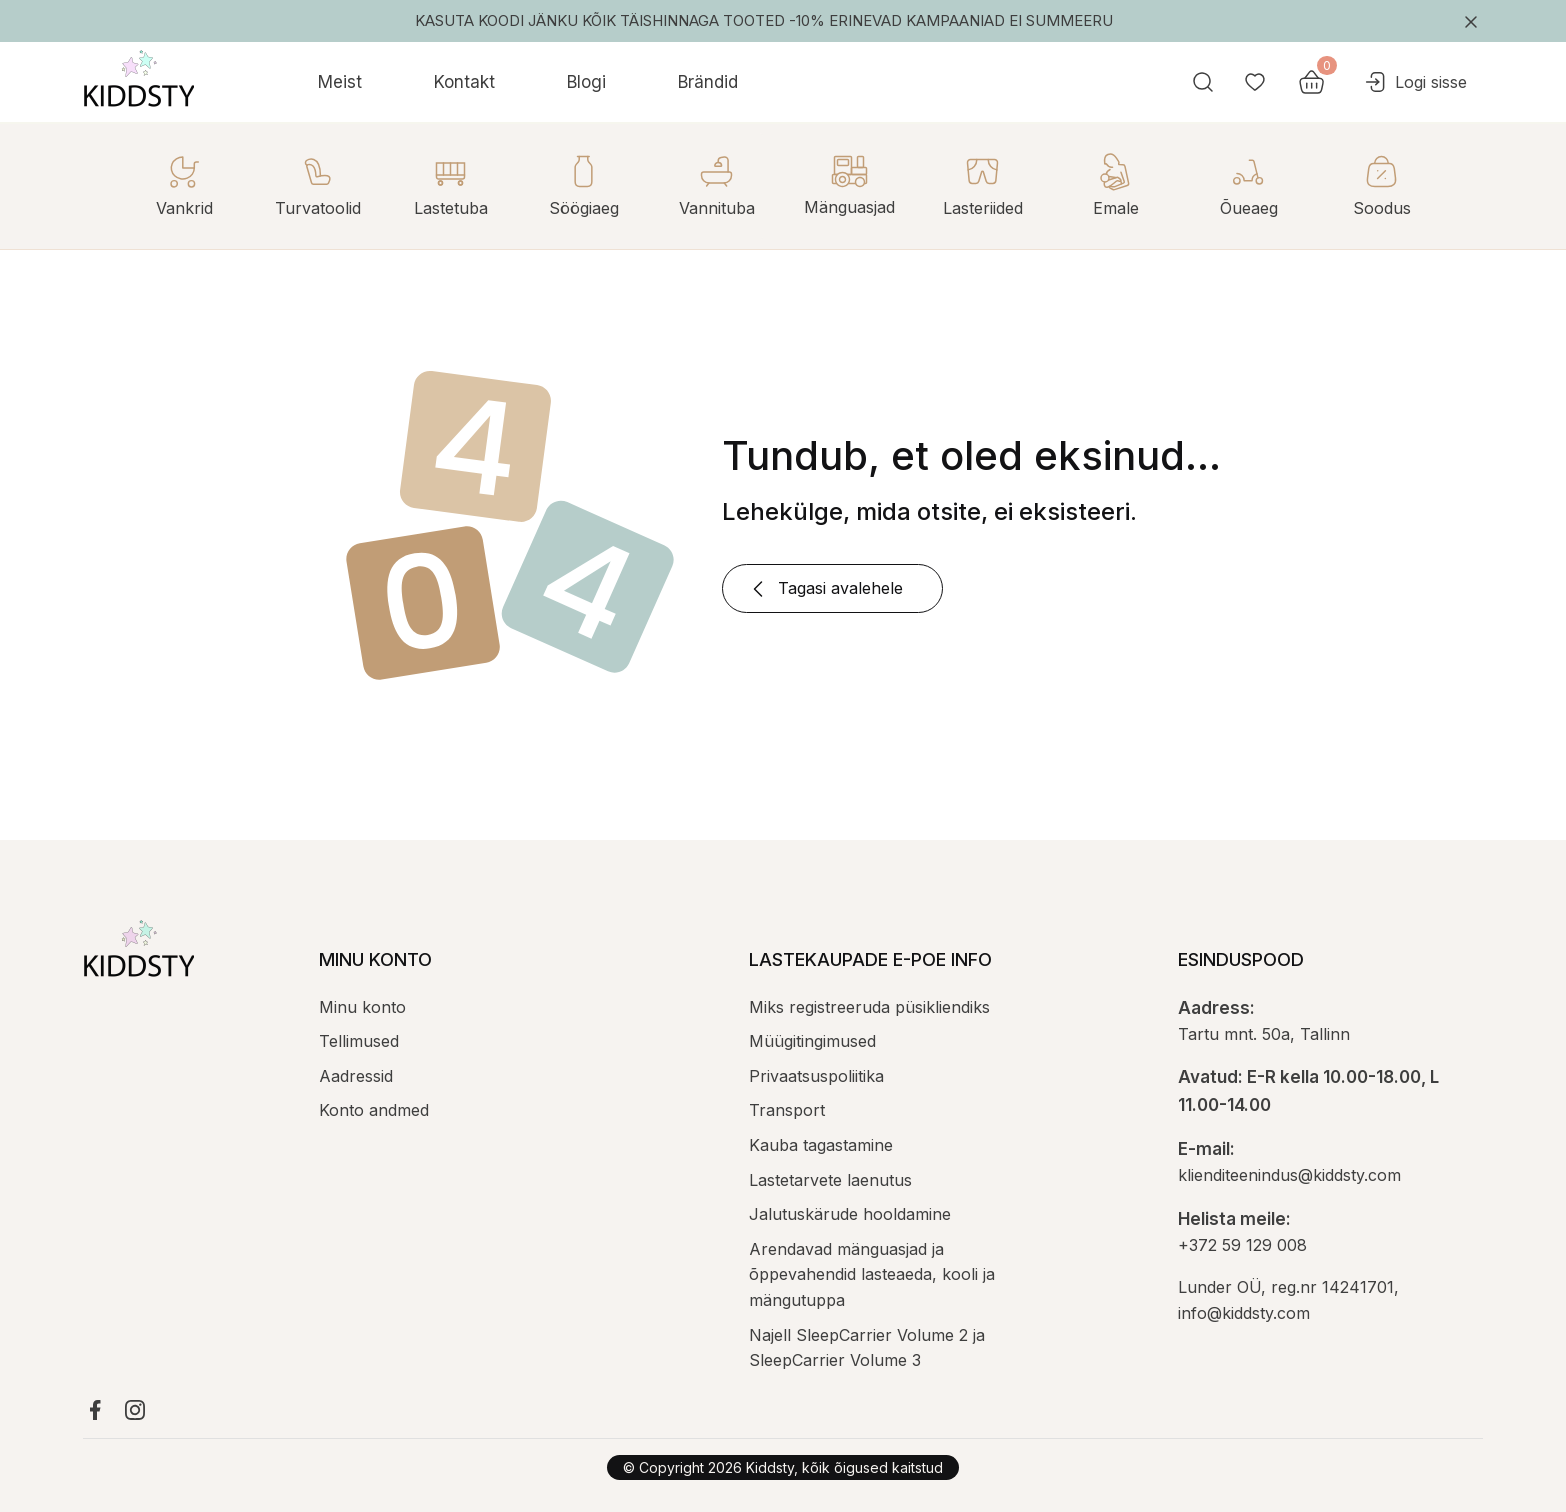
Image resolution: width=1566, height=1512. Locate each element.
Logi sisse (1415, 82)
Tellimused (359, 1041)
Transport (787, 1110)
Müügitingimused (812, 1041)
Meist (340, 82)
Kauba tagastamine (821, 1145)
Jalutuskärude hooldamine (850, 1214)
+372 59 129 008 (1242, 1245)
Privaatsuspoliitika (816, 1076)
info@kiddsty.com (1244, 1313)
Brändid (708, 82)
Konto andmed (374, 1110)
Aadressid (356, 1076)
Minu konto (362, 1007)
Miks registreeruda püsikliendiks (869, 1007)
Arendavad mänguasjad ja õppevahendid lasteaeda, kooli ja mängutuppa (872, 1274)
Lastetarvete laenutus (830, 1180)
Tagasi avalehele (824, 589)
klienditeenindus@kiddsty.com (1289, 1175)
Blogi (586, 82)
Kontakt (464, 82)
